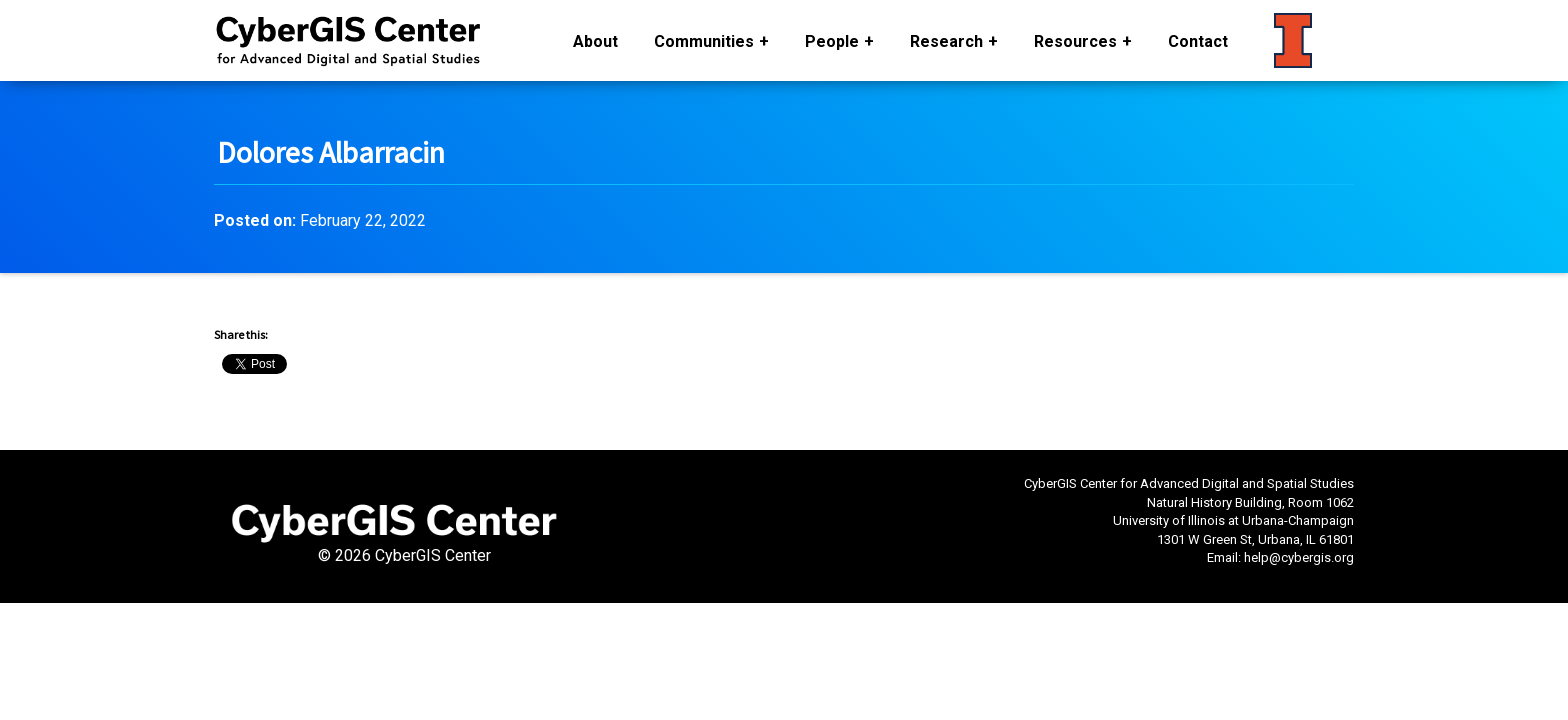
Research (946, 41)
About (595, 41)
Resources (1075, 41)
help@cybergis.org (1299, 557)
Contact (1198, 41)
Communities (704, 41)
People (832, 41)
